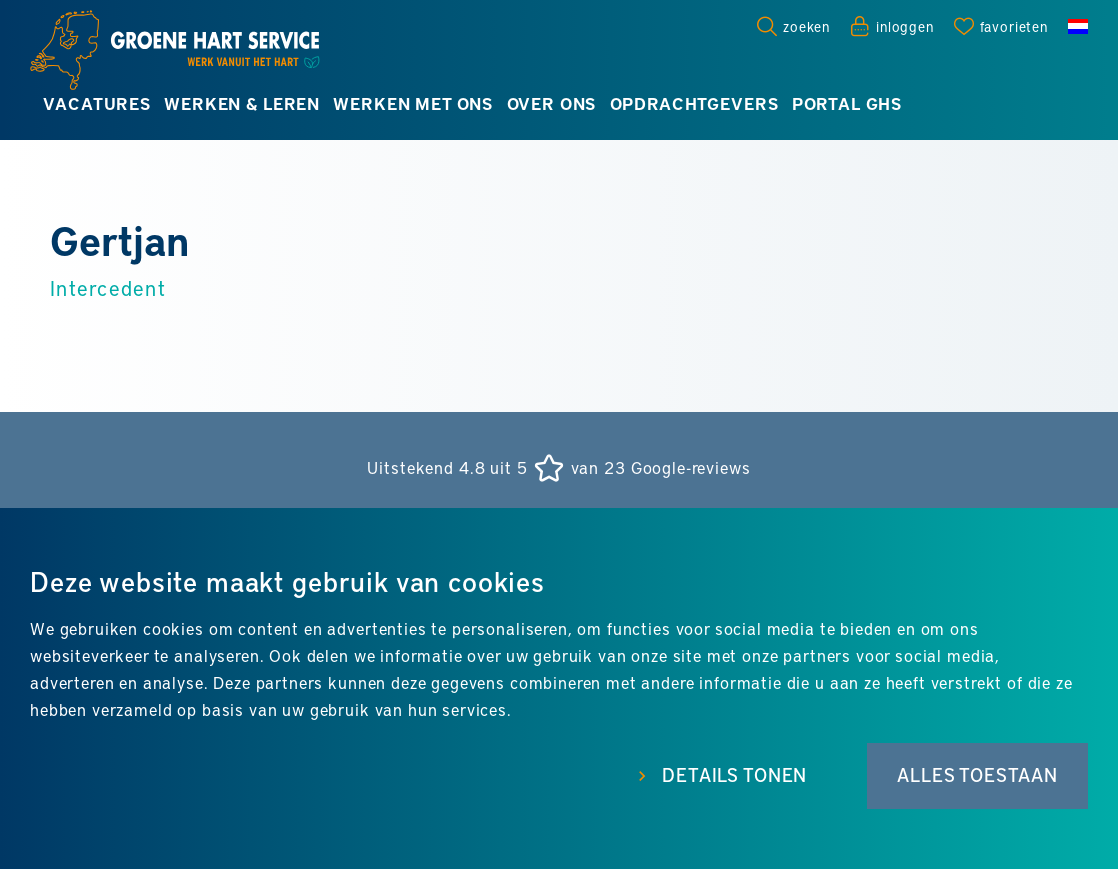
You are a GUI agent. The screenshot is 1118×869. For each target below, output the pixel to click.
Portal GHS (847, 103)
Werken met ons (413, 103)
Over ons (552, 103)
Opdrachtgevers (694, 103)
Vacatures (97, 103)
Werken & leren (242, 103)
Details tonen (734, 775)
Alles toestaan (977, 775)
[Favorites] (1001, 26)
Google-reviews (691, 467)
